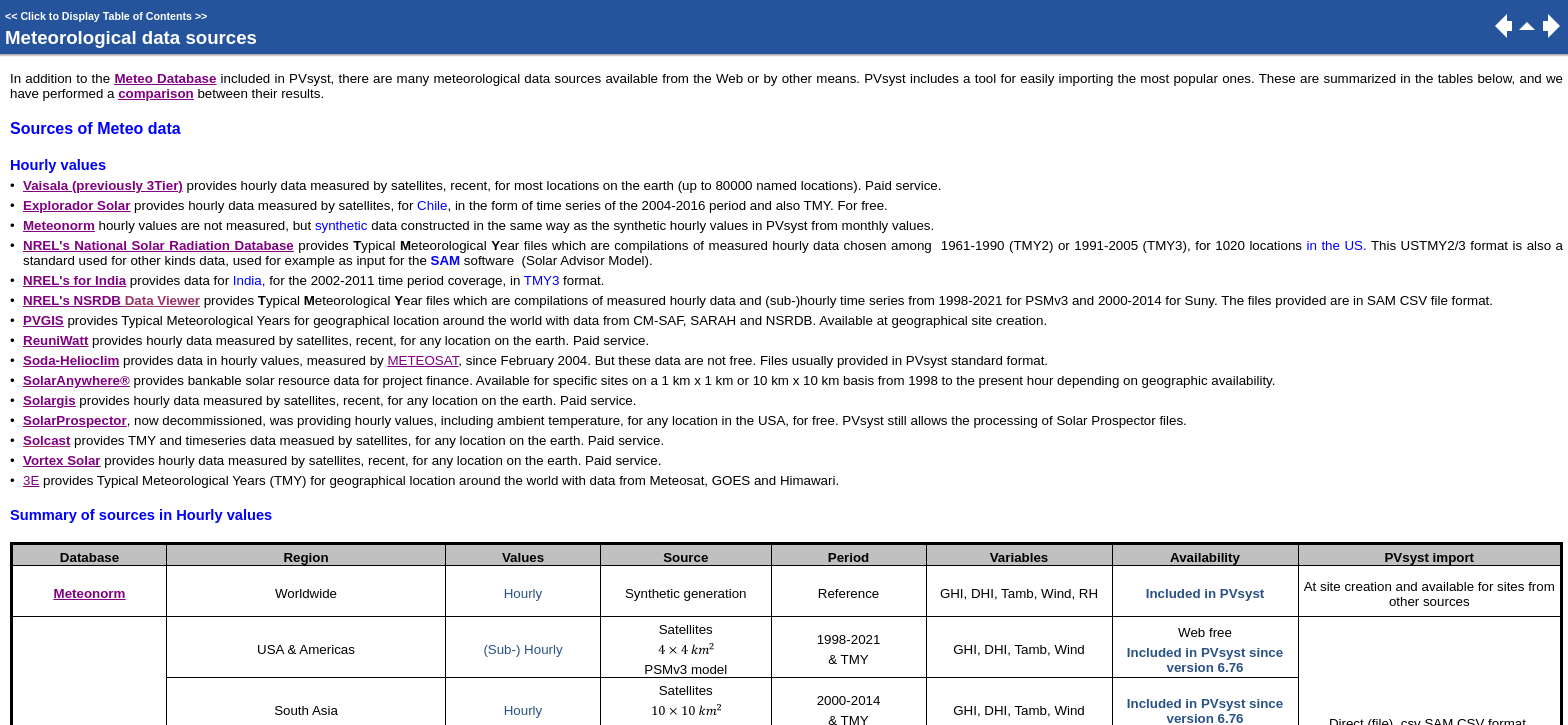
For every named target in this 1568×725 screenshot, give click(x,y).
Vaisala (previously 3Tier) (103, 185)
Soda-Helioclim (71, 360)
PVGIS (43, 320)
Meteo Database (165, 78)
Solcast (46, 440)
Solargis (49, 400)
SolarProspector (75, 420)
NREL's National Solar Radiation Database (158, 245)
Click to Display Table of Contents (106, 16)
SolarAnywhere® (76, 380)
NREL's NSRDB (72, 300)
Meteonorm (59, 225)
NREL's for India (74, 280)
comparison (156, 93)
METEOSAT (422, 360)
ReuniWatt (55, 340)
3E (31, 480)
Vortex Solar (62, 460)
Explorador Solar (76, 205)
